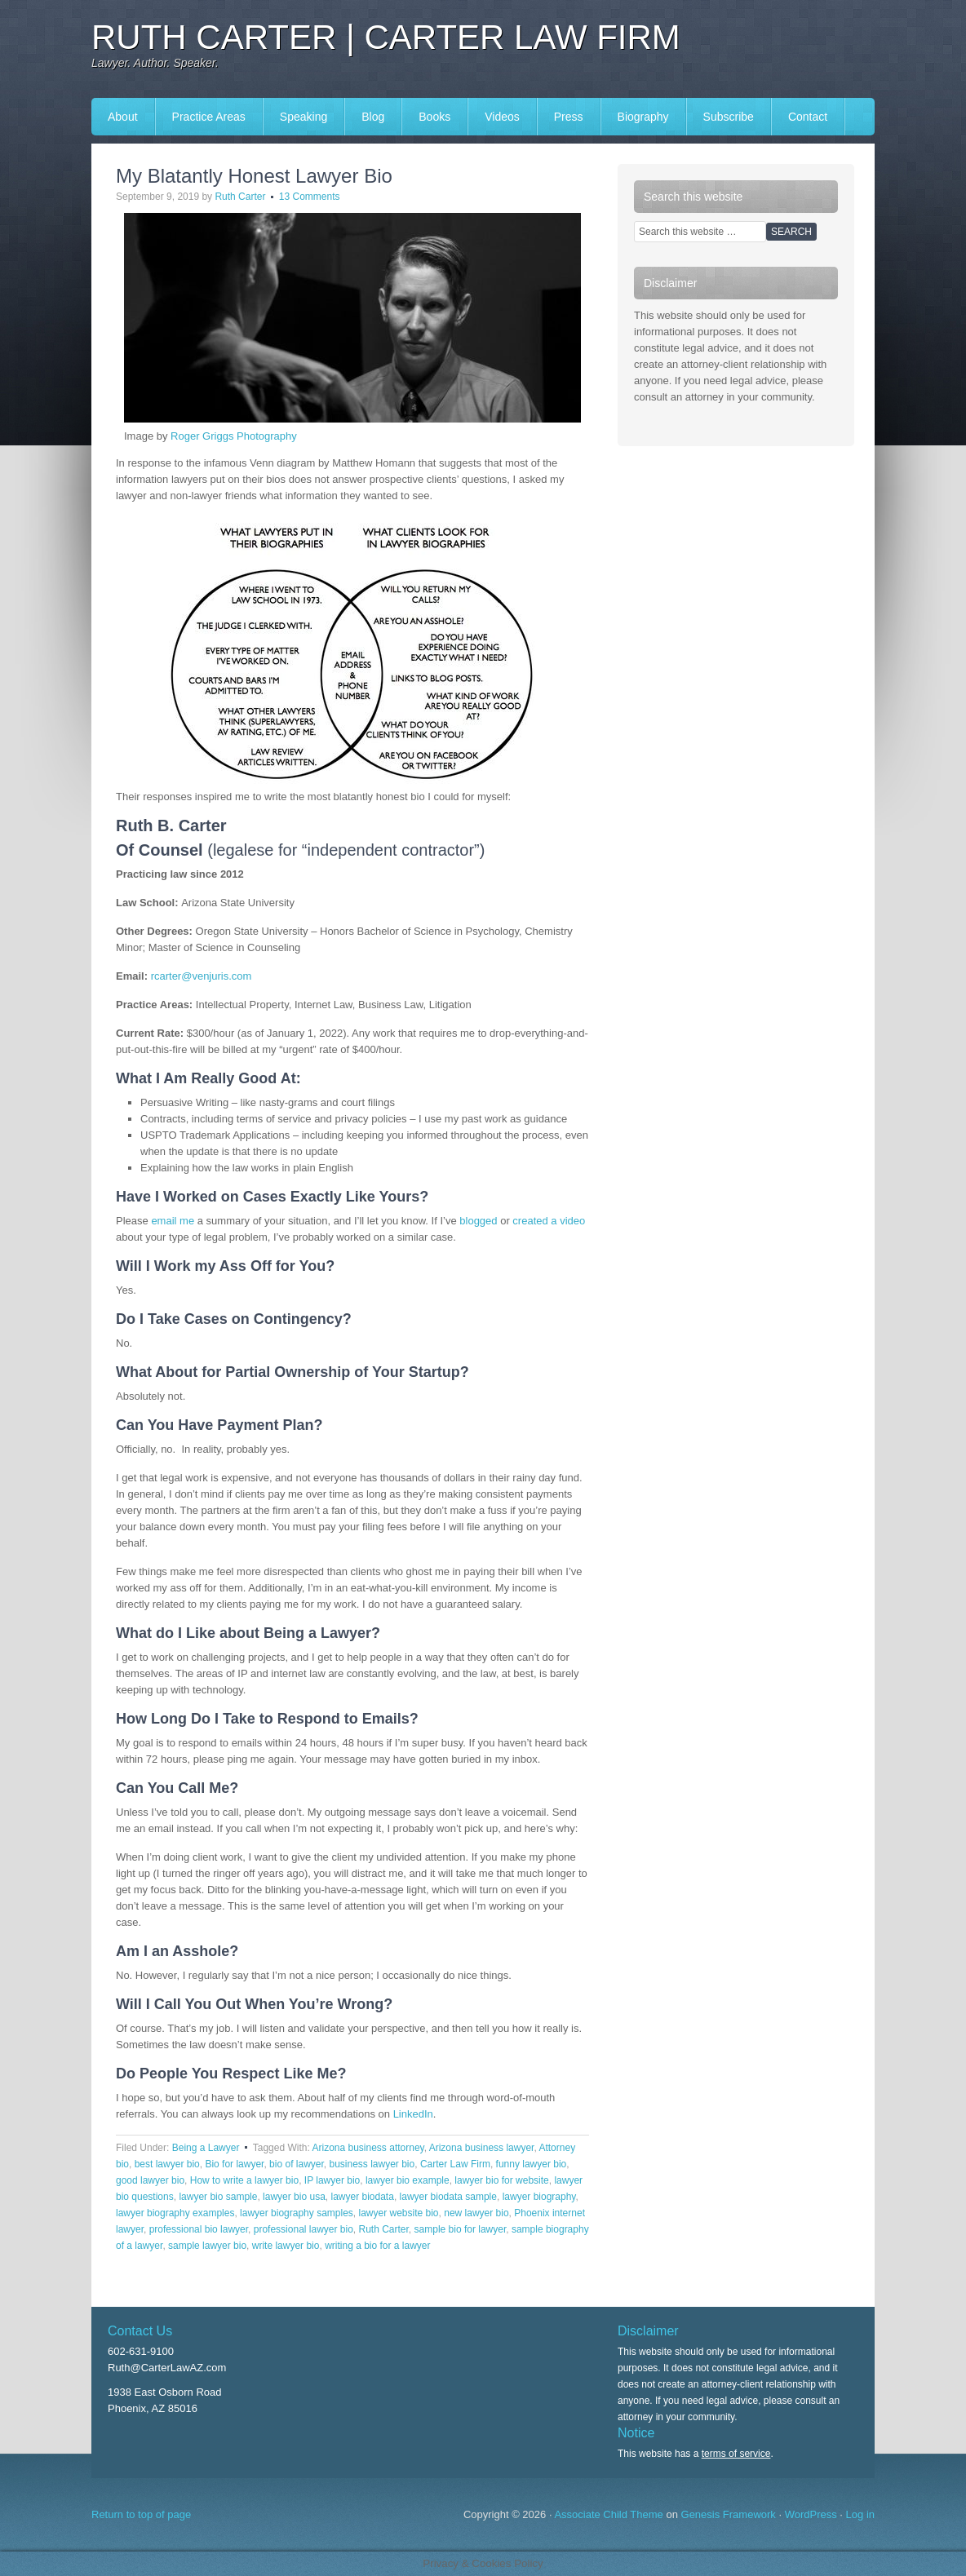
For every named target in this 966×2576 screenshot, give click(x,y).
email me (172, 1221)
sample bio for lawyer (460, 2229)
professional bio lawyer (198, 2229)
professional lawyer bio (303, 2229)
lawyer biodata (362, 2196)
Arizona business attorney (367, 2147)
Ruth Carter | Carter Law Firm (385, 37)
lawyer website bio (398, 2213)
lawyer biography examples (175, 2213)
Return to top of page (141, 2514)
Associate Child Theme (608, 2514)
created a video (548, 1221)
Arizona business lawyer (481, 2147)
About (123, 116)
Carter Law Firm (455, 2164)
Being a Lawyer (206, 2147)
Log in (860, 2514)
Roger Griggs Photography (234, 436)
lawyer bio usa (294, 2196)
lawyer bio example (408, 2180)
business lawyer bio (371, 2164)
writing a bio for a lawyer (377, 2245)
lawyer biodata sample (448, 2196)
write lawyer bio (286, 2245)
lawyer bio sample (218, 2196)
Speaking (303, 116)
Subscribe (728, 116)
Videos (502, 116)
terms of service (736, 2453)
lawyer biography (539, 2196)
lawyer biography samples (296, 2213)
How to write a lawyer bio (244, 2180)
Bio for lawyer (234, 2164)
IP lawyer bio (332, 2180)
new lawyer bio (476, 2213)
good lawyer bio (150, 2180)
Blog (372, 116)
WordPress (811, 2514)
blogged (478, 1221)
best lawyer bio (167, 2164)
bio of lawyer (296, 2164)
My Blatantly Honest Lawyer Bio (254, 176)
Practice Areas (209, 116)
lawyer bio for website (501, 2180)
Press (568, 116)
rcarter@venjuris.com (201, 976)
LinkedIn (413, 2114)
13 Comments (309, 196)
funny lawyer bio (531, 2164)
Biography (643, 116)
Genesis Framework (728, 2514)
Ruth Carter (240, 196)
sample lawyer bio (207, 2245)
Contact (807, 116)
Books (434, 116)
